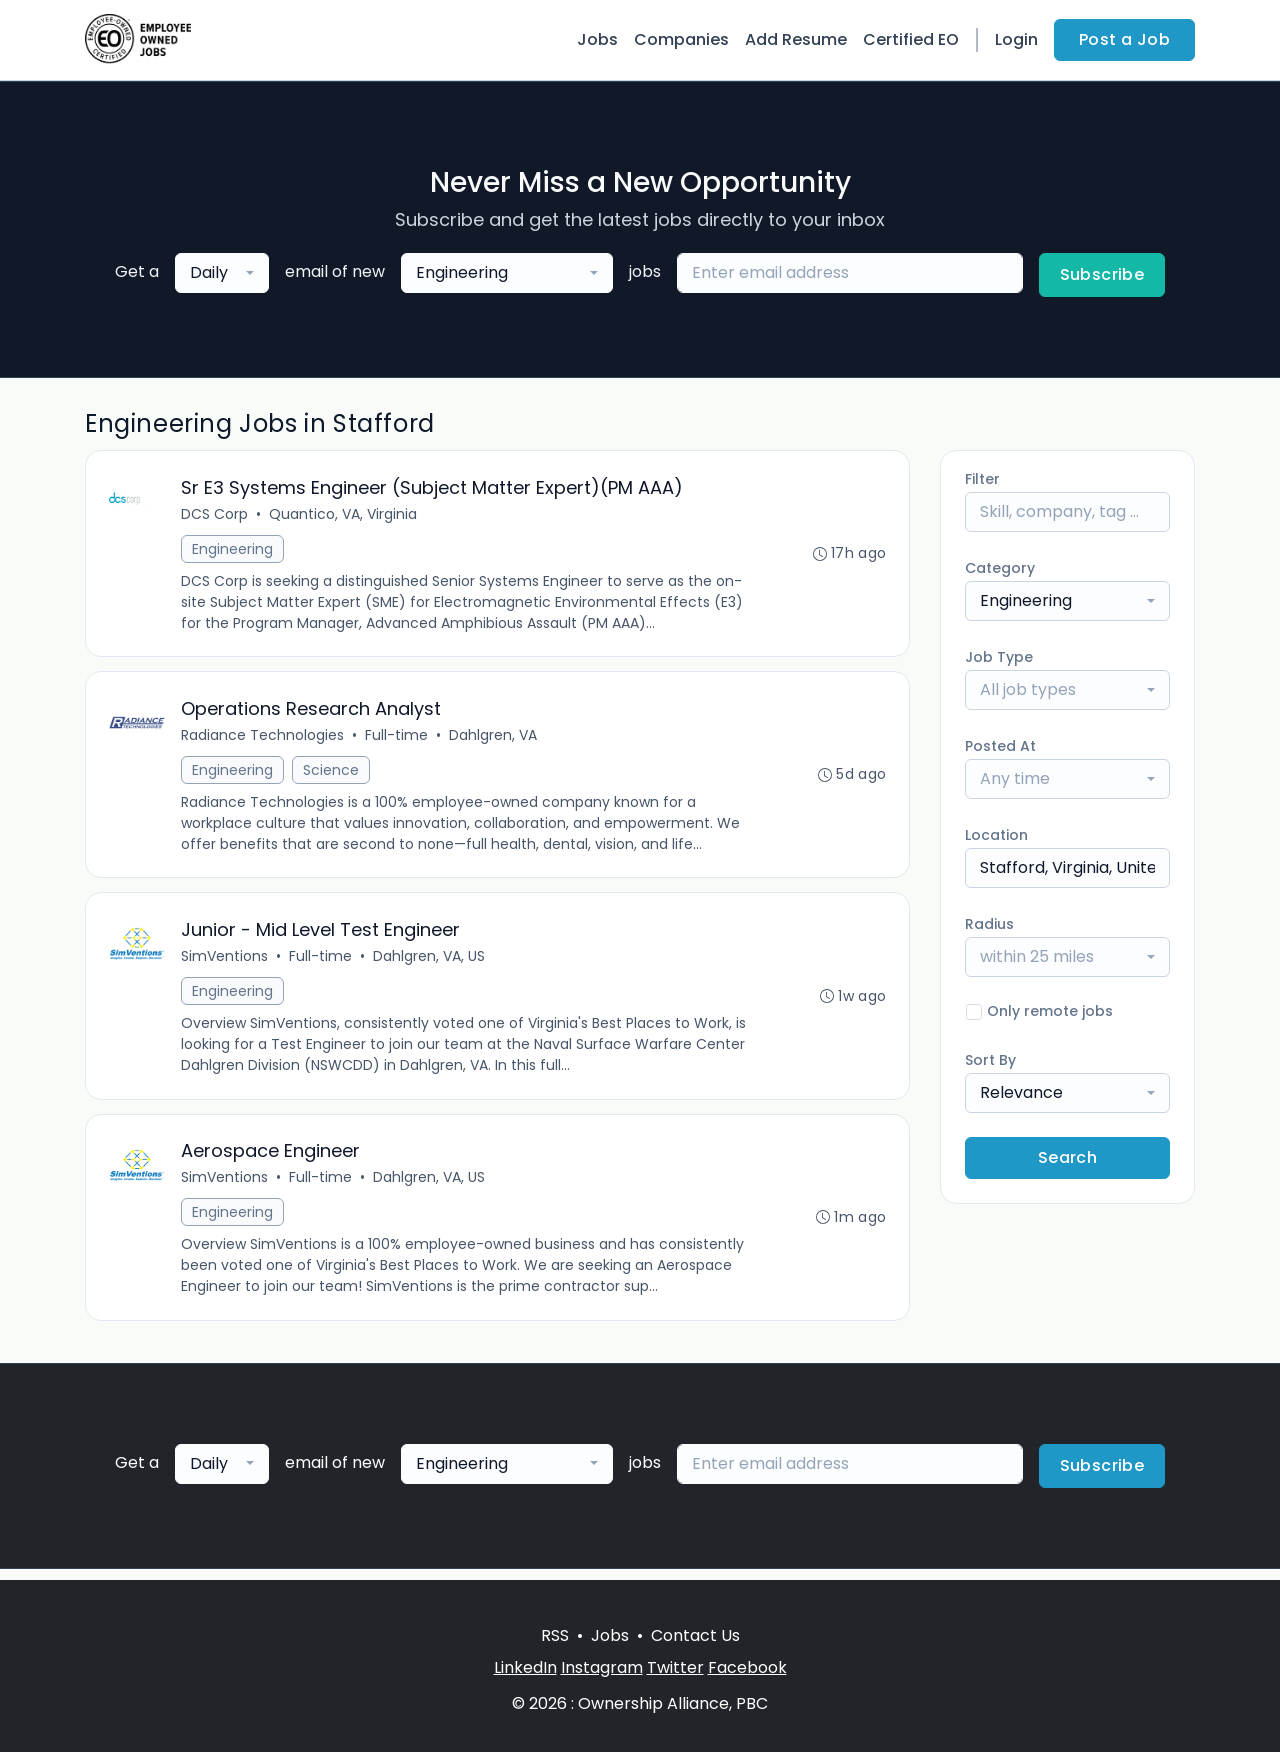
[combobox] (222, 273)
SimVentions (225, 963)
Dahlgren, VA (494, 739)
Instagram (602, 1667)
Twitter (675, 1667)
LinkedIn (525, 1667)
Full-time (397, 739)
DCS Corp (215, 515)
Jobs (597, 39)
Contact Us (695, 1635)
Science (332, 774)
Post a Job (1124, 39)
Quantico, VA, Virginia (344, 515)
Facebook (747, 1667)
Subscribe (1102, 274)
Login (1016, 39)
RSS (555, 1635)
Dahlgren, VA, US (430, 963)
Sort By (990, 1060)
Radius (989, 924)
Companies (681, 39)
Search (1067, 1157)
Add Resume (796, 39)
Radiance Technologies (263, 739)
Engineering (233, 550)
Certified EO (911, 39)
